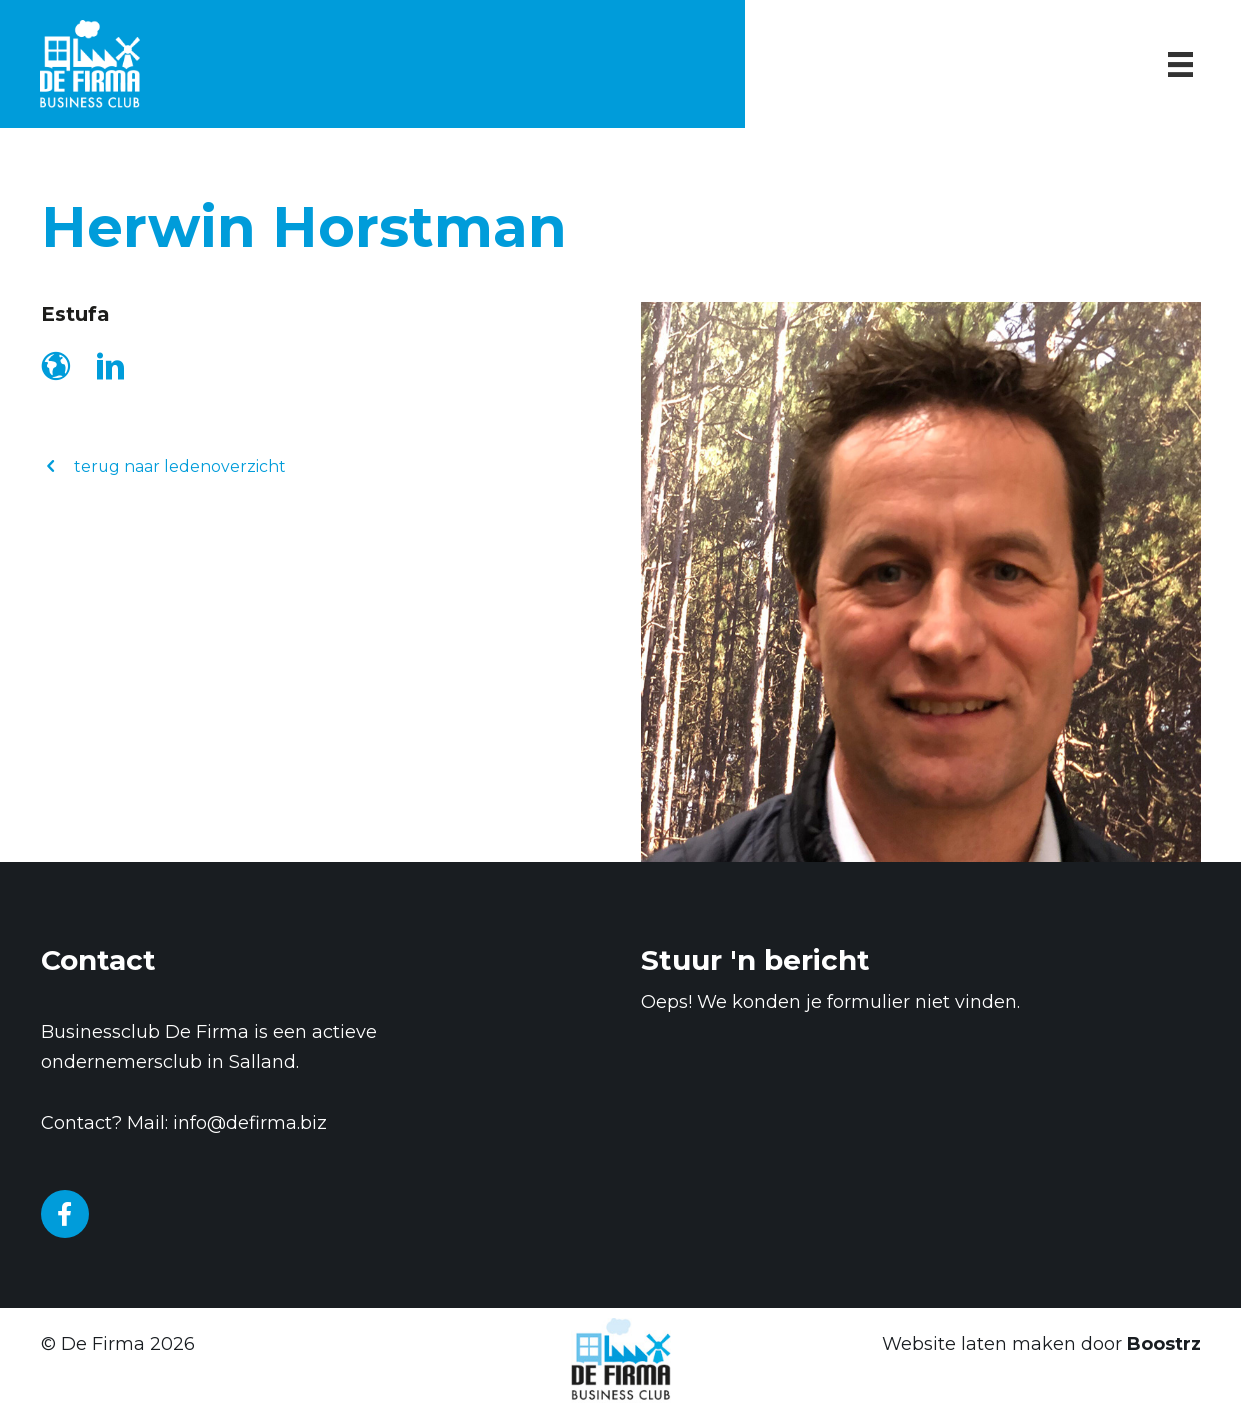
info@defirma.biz (250, 1123)
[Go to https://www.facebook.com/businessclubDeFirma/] (65, 1214)
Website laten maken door (1041, 1344)
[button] (164, 466)
